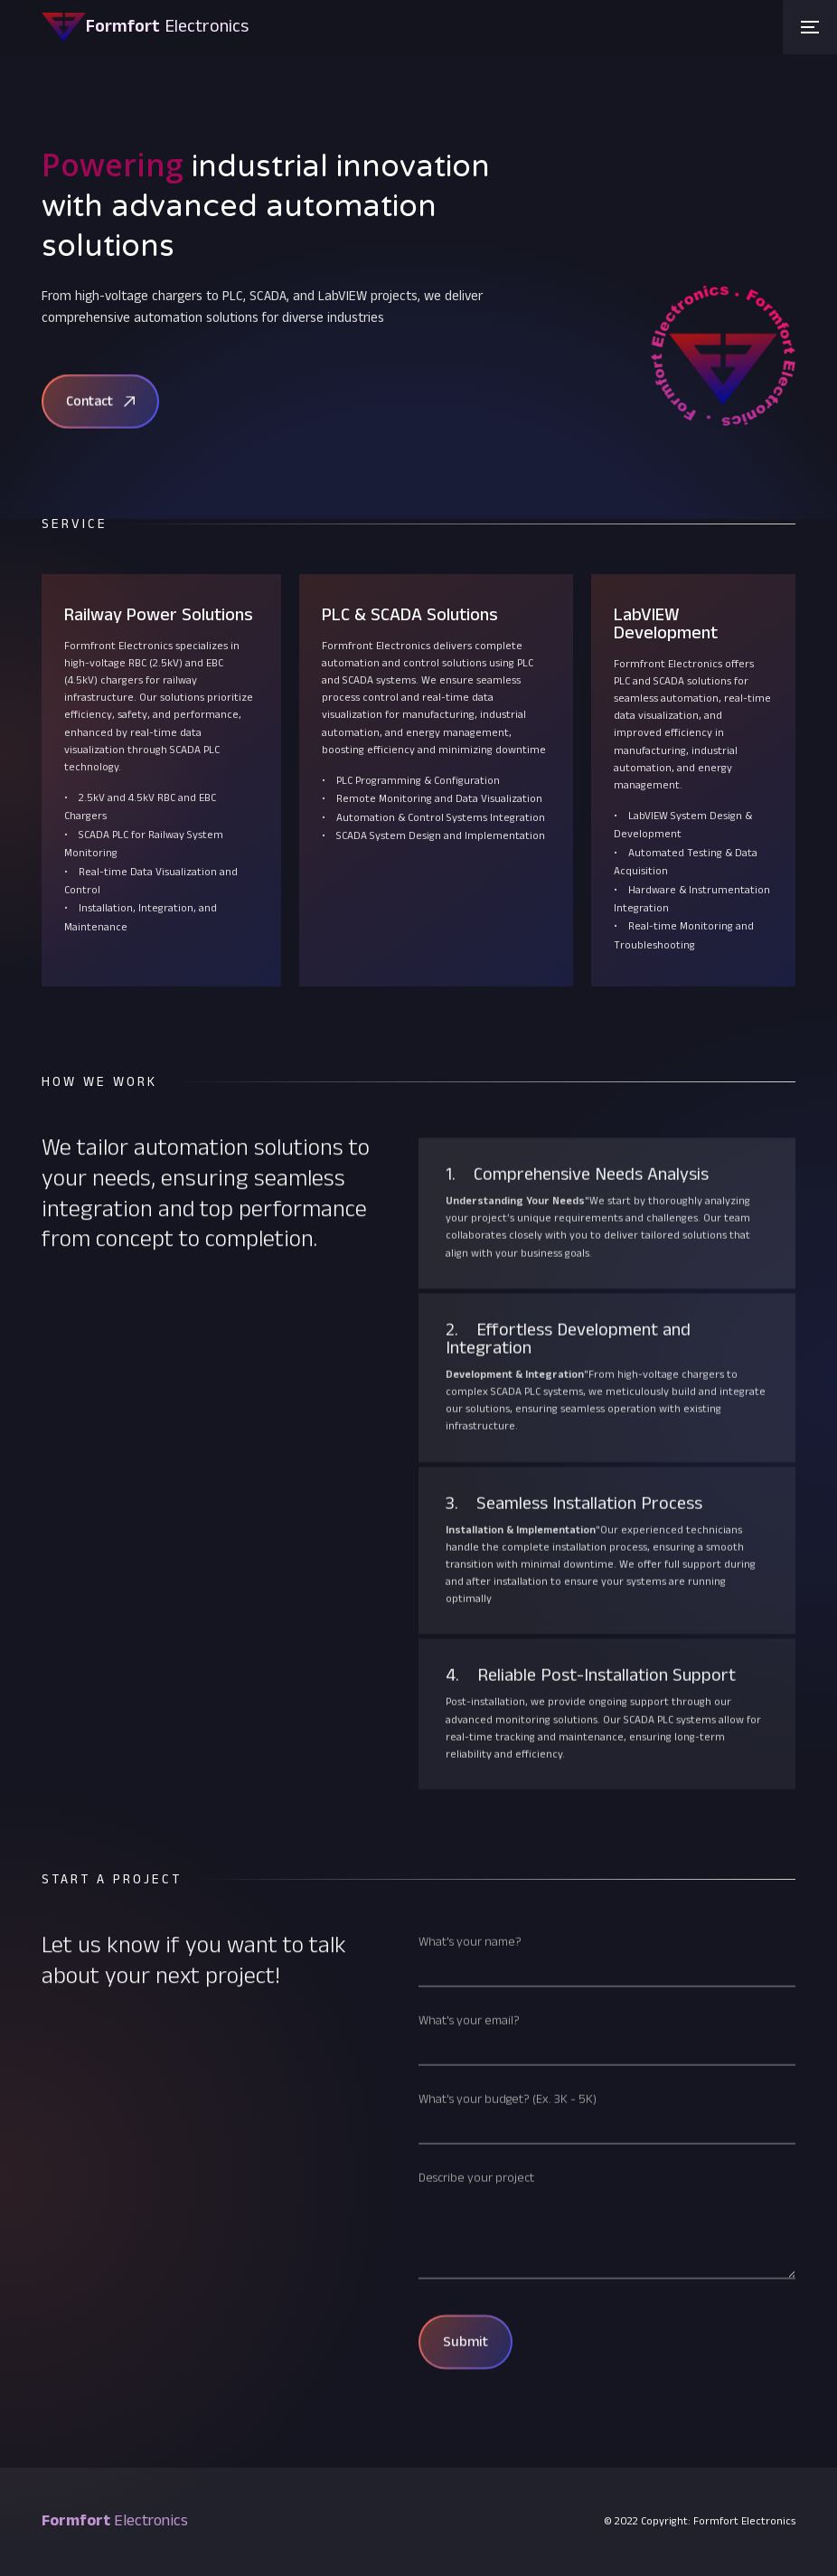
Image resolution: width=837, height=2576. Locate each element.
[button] (810, 27)
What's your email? (469, 2062)
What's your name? (470, 1983)
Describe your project (476, 2219)
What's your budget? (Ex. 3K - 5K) (507, 2141)
